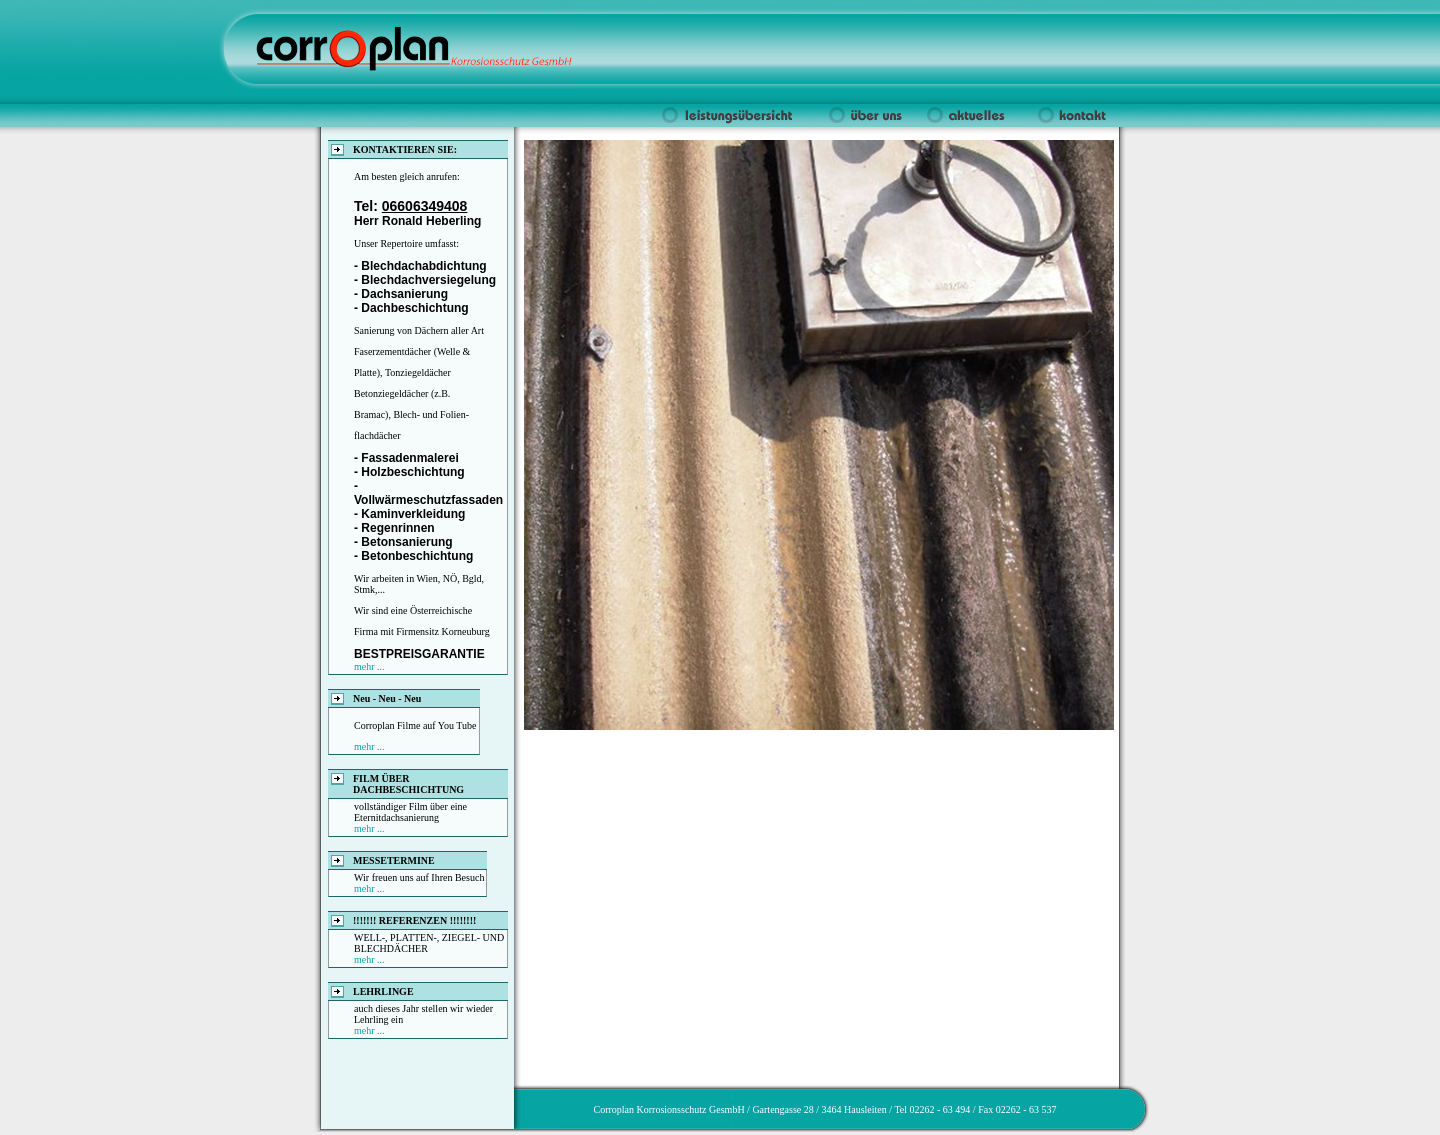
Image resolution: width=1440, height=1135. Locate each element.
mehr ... (369, 666)
